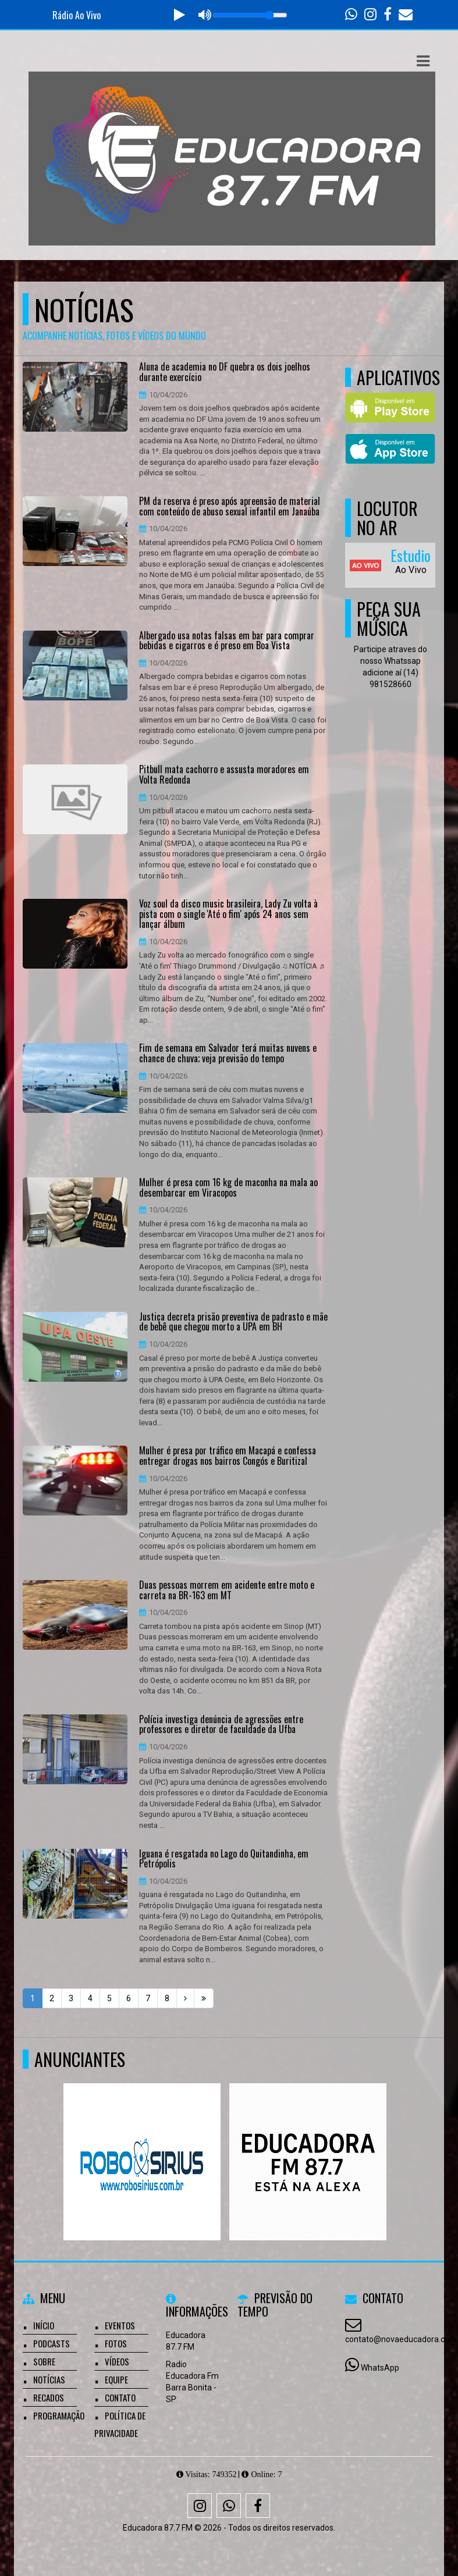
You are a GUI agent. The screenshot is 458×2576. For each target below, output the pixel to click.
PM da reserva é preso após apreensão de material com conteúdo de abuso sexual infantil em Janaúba (229, 506)
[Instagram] (199, 2505)
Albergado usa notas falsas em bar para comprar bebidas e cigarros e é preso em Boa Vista (226, 641)
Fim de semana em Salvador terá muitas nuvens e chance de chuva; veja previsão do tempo (228, 1053)
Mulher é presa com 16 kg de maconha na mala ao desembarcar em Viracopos (228, 1187)
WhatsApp (380, 2367)
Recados (48, 2397)
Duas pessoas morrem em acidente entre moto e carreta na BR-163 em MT (226, 1590)
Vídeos (117, 2361)
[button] (423, 61)
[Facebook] (258, 2505)
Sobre (44, 2361)
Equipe (116, 2379)
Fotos (116, 2343)
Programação (58, 2415)
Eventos (120, 2325)
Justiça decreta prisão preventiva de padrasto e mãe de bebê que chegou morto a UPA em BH (233, 1322)
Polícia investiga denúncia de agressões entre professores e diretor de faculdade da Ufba (221, 1724)
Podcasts (51, 2343)
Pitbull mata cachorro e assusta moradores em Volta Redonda (224, 774)
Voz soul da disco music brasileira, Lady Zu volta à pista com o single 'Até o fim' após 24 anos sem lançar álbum (228, 914)
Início (43, 2325)
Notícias (49, 2379)
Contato (120, 2397)
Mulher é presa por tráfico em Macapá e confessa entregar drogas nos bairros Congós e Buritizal (227, 1456)
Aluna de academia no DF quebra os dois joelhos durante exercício (224, 372)
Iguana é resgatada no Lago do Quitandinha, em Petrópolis (223, 1859)
